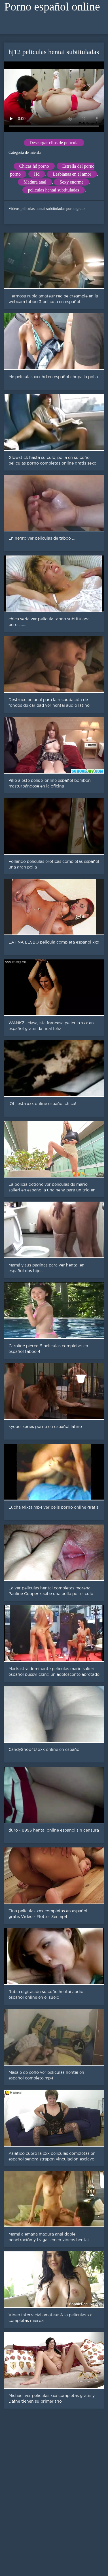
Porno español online (52, 6)
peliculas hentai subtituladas (53, 190)
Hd (37, 174)
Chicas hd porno (34, 166)
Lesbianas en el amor (72, 174)
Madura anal (35, 182)
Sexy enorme (71, 182)
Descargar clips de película (54, 142)
